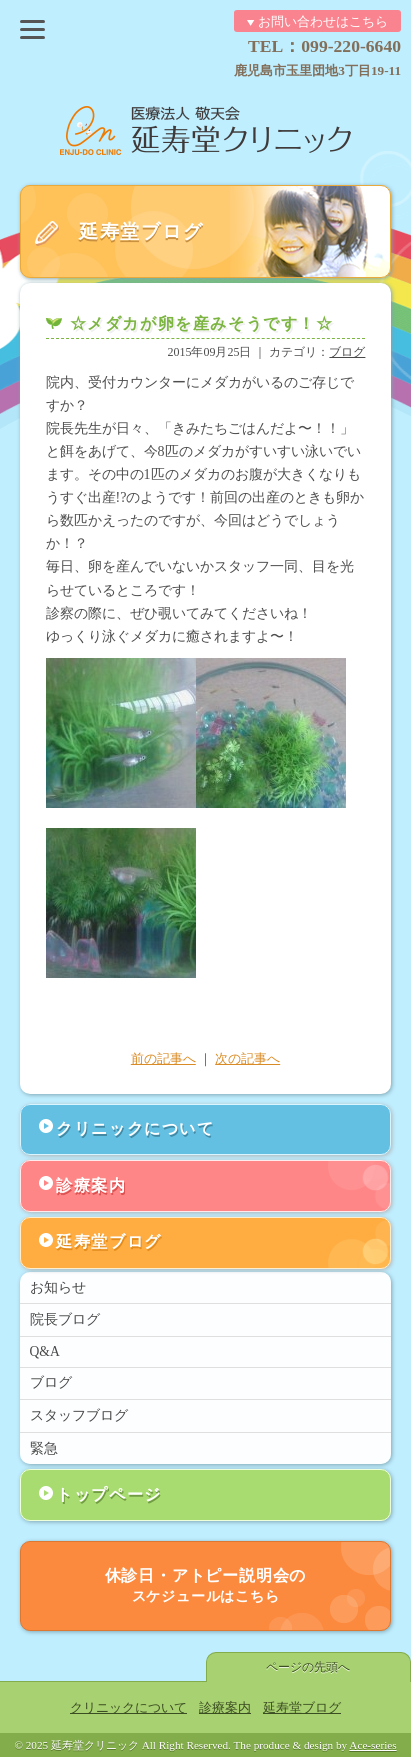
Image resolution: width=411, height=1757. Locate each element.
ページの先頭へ (308, 1667)
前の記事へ (163, 1059)
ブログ (347, 352)
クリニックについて (135, 1128)
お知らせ (58, 1287)
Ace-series (372, 1745)
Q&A (45, 1351)
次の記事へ (247, 1059)
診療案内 (91, 1185)
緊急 (44, 1448)
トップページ (109, 1494)
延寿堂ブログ (109, 1241)
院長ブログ (65, 1319)
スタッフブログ (79, 1415)
